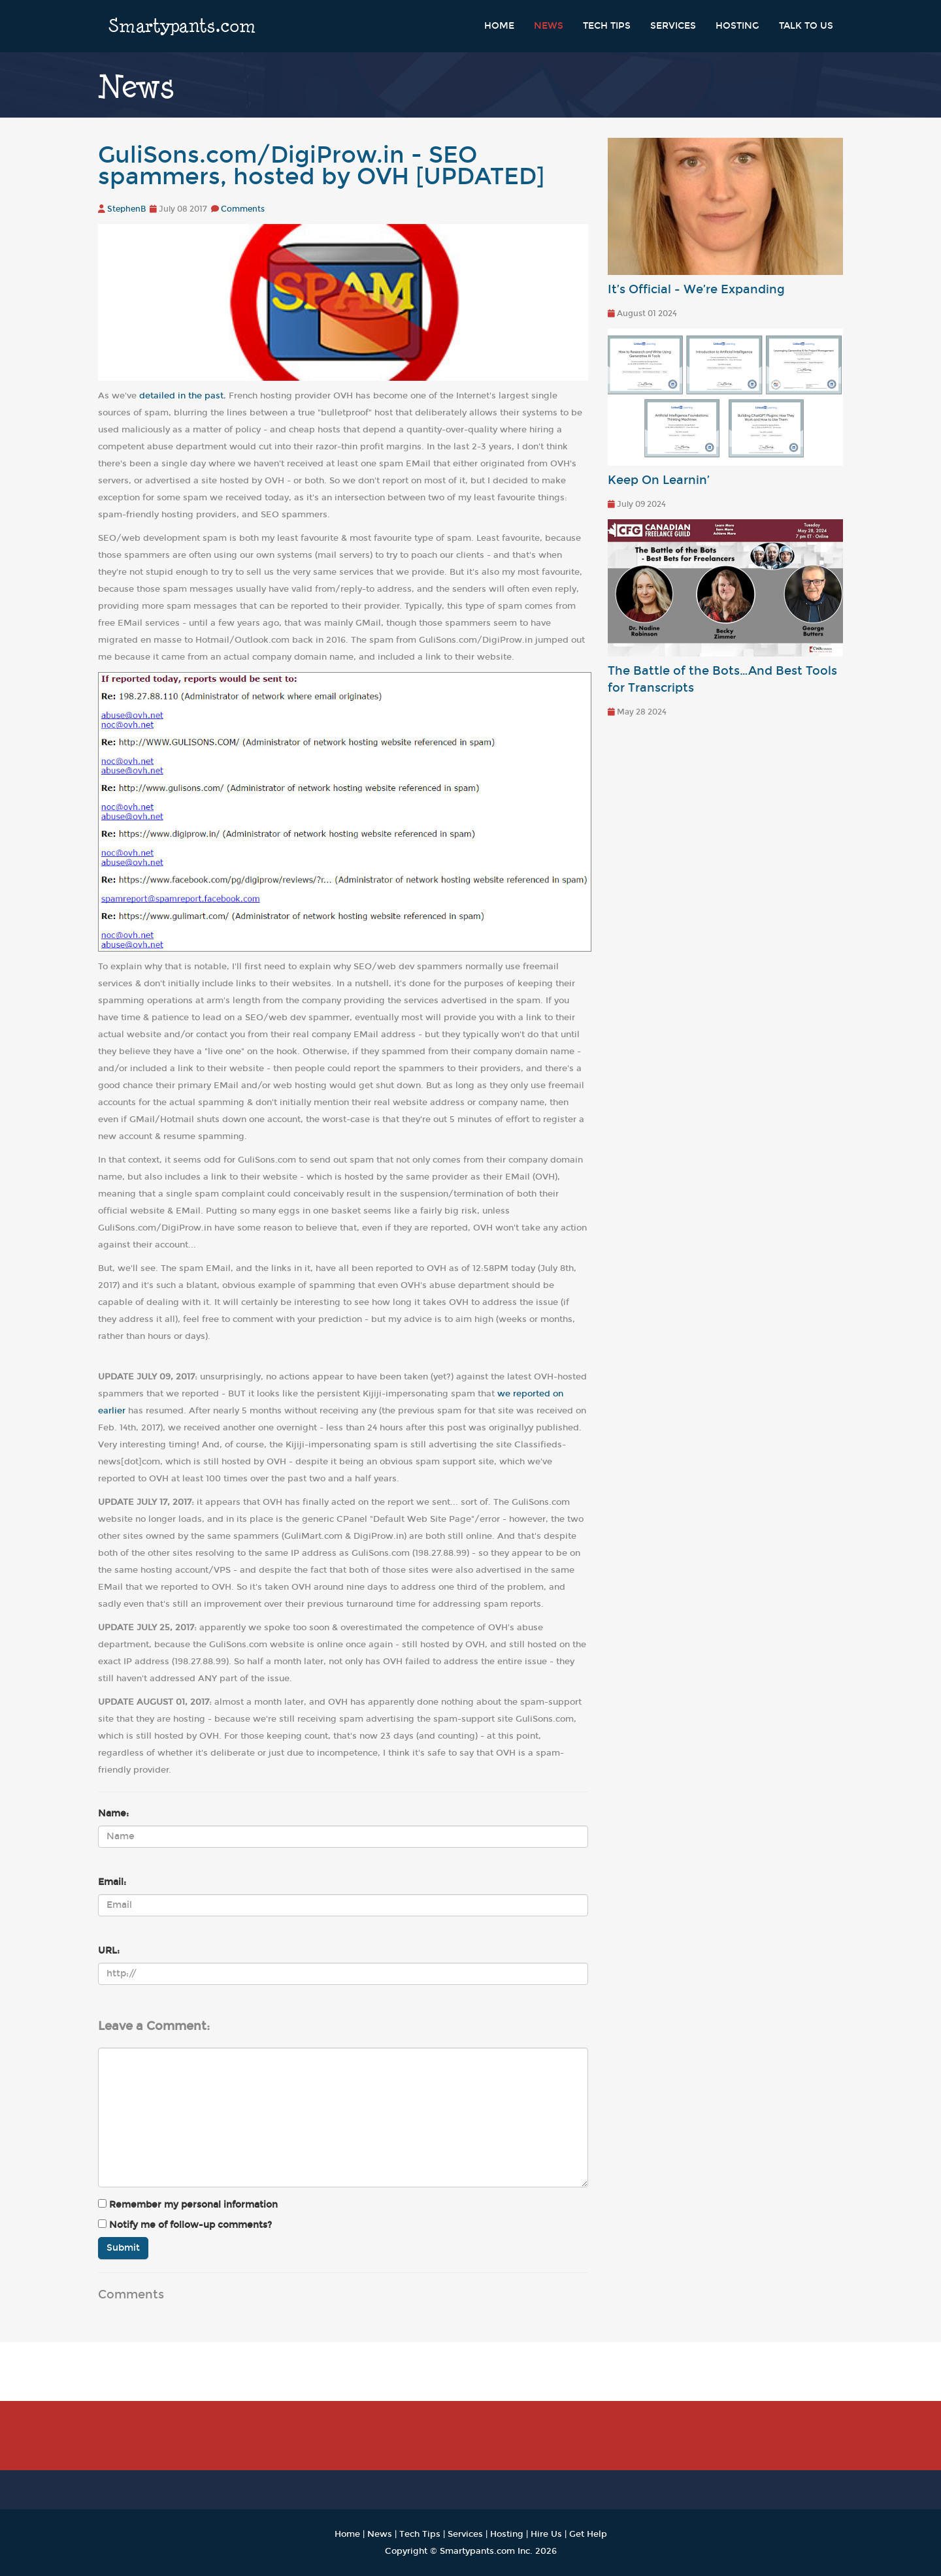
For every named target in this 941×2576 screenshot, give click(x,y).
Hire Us (546, 2534)
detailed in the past (181, 395)
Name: (113, 1813)
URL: (109, 1950)
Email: (112, 1882)
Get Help (588, 2534)
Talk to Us (806, 25)
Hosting (737, 25)
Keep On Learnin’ (659, 480)
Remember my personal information (188, 2204)
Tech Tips (607, 25)
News (548, 25)
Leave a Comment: (154, 2026)
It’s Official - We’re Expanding (696, 290)
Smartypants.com (182, 26)
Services (673, 25)
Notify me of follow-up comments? (185, 2224)
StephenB (126, 209)
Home (499, 25)
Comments (243, 209)
